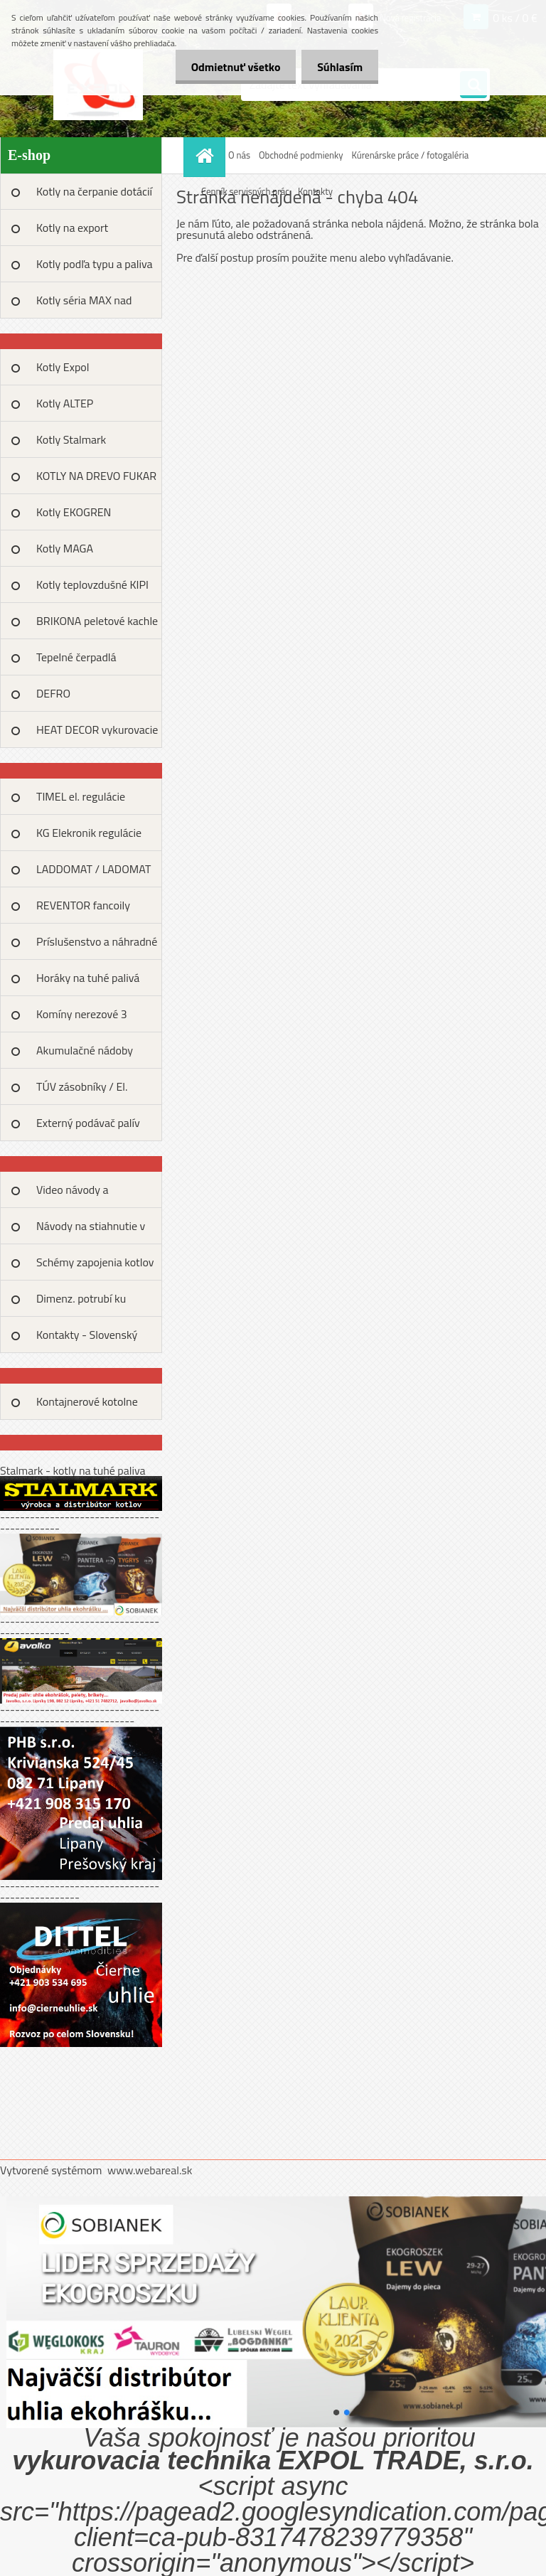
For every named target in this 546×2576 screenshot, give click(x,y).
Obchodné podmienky (301, 155)
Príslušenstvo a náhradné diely (96, 946)
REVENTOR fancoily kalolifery (83, 910)
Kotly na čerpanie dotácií (94, 191)
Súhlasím (337, 66)
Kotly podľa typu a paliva (94, 263)
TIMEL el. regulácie (80, 796)
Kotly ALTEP (64, 403)
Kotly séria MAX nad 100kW (84, 305)
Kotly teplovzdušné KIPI (92, 584)
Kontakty (315, 191)
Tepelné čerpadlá (76, 657)
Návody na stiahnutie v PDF (90, 1230)
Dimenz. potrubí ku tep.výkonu (81, 1303)
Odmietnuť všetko (229, 66)
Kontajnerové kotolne (87, 1401)
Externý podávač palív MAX (88, 1127)
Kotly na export (72, 227)
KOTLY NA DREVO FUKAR (96, 475)
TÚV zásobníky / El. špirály (81, 1091)
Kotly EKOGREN (73, 511)
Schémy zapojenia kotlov (95, 1262)
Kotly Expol (62, 366)
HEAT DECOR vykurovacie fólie (97, 734)
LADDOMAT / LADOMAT (93, 868)
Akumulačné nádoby (84, 1050)
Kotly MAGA (64, 548)
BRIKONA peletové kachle (97, 620)
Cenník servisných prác (245, 191)
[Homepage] (206, 155)
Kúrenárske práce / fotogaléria (410, 155)
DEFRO (53, 693)
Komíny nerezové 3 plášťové (81, 1018)
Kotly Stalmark (71, 439)
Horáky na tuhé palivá (87, 977)
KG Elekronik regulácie (88, 832)
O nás (239, 155)
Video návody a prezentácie (72, 1194)
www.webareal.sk (150, 2170)
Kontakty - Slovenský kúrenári (86, 1339)
